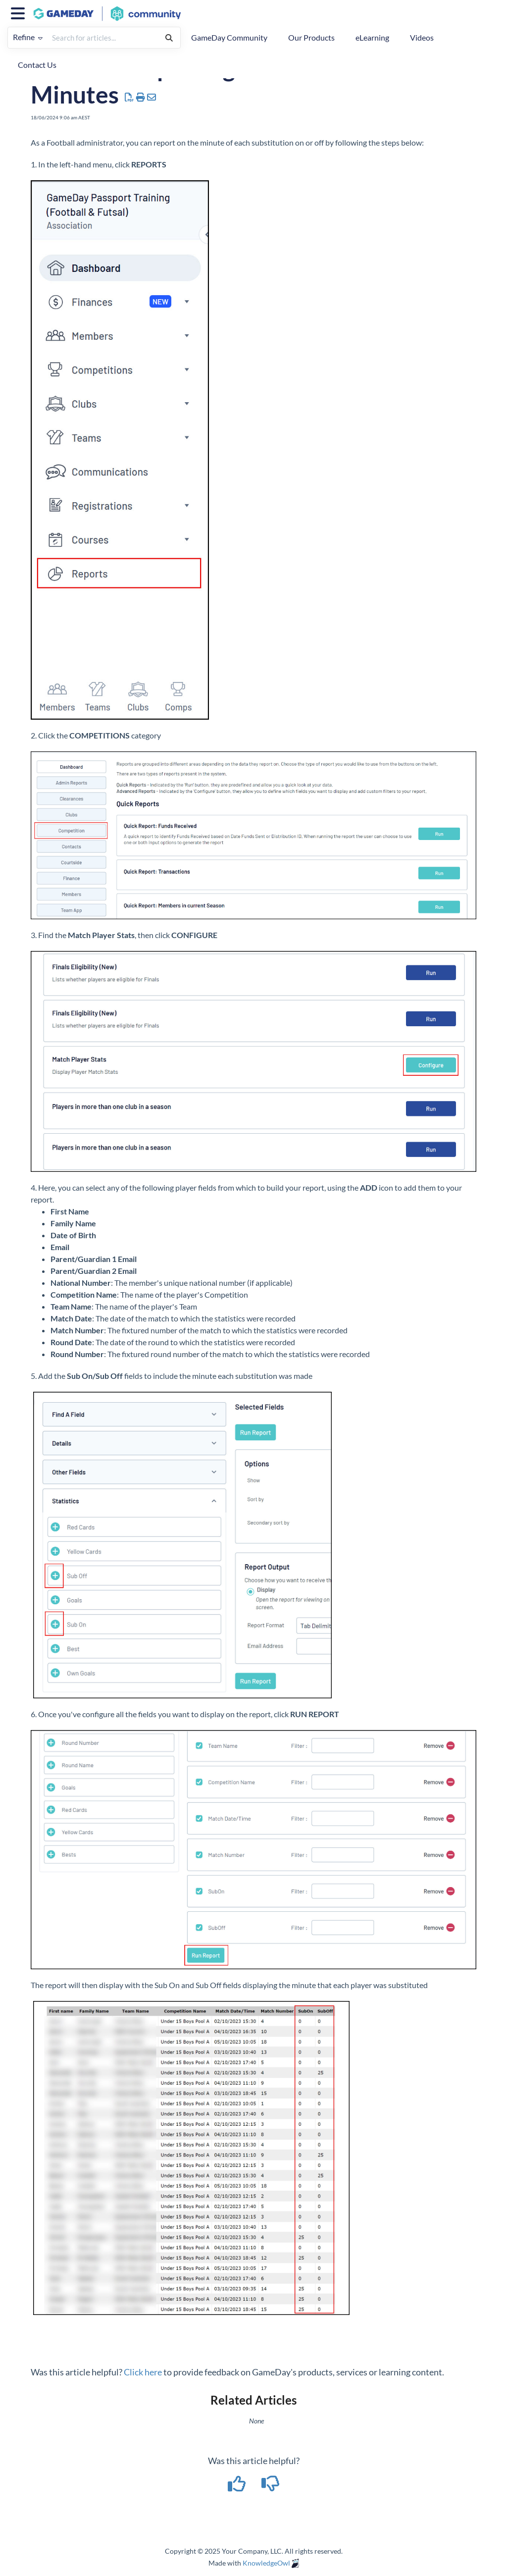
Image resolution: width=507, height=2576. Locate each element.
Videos (422, 37)
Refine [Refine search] (28, 37)
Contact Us (37, 64)
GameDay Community (229, 37)
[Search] (169, 37)
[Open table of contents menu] (19, 12)
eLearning (372, 37)
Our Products (311, 37)
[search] (102, 37)
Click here (143, 2371)
